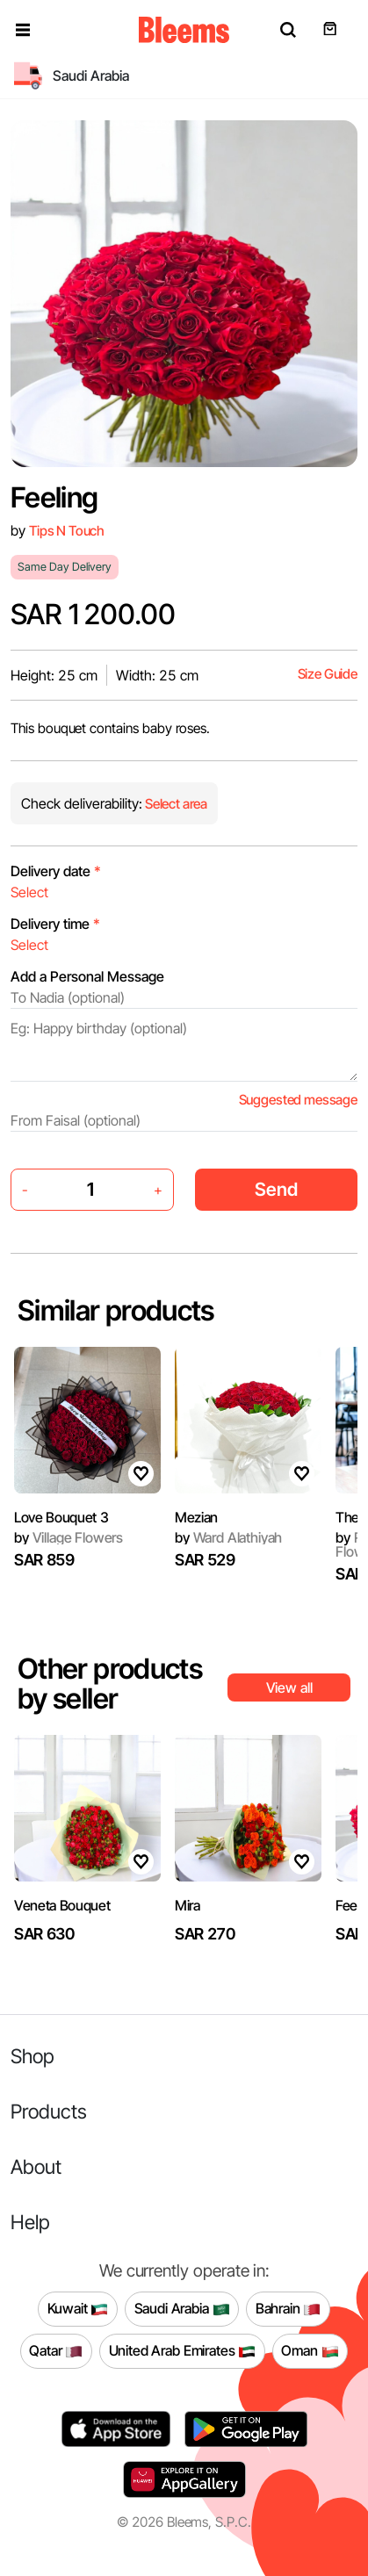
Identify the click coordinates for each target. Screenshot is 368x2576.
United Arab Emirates (182, 2351)
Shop (32, 2056)
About (36, 2166)
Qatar (56, 2351)
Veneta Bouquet (62, 1905)
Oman (309, 2351)
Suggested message (298, 1099)
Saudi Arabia (182, 2309)
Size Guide (327, 674)
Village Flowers (68, 1537)
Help (30, 2222)
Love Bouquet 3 (61, 1517)
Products (49, 2111)
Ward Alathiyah (228, 1537)
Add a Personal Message (87, 976)
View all (289, 1687)
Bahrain (288, 2309)
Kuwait (78, 2309)
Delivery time (55, 923)
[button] (23, 30)
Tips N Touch (67, 530)
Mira (187, 1905)
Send (276, 1189)
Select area (174, 803)
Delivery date (56, 871)
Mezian (196, 1517)
